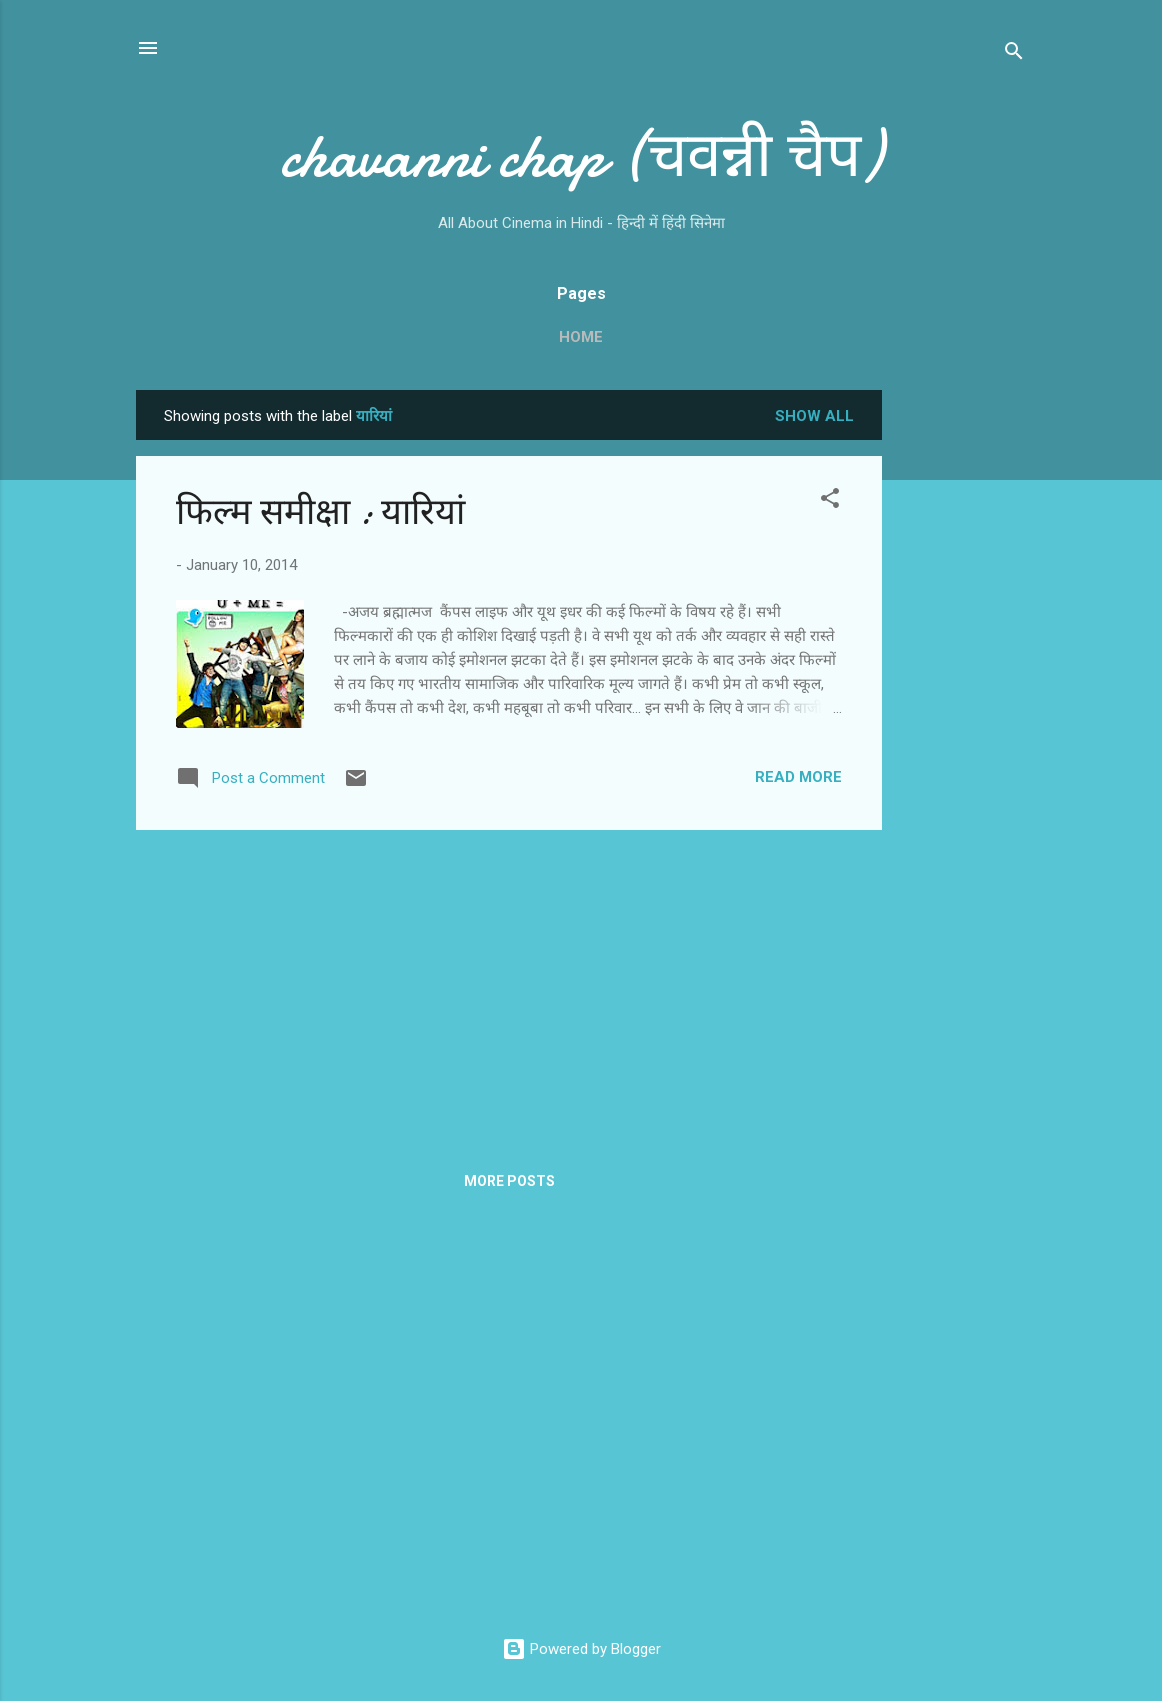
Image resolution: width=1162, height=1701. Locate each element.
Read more (798, 777)
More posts (509, 1181)
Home (581, 337)
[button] (830, 501)
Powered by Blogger (581, 1649)
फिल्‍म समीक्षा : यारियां (320, 512)
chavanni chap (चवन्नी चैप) (581, 156)
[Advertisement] (962, 690)
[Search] (1014, 54)
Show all (814, 416)
